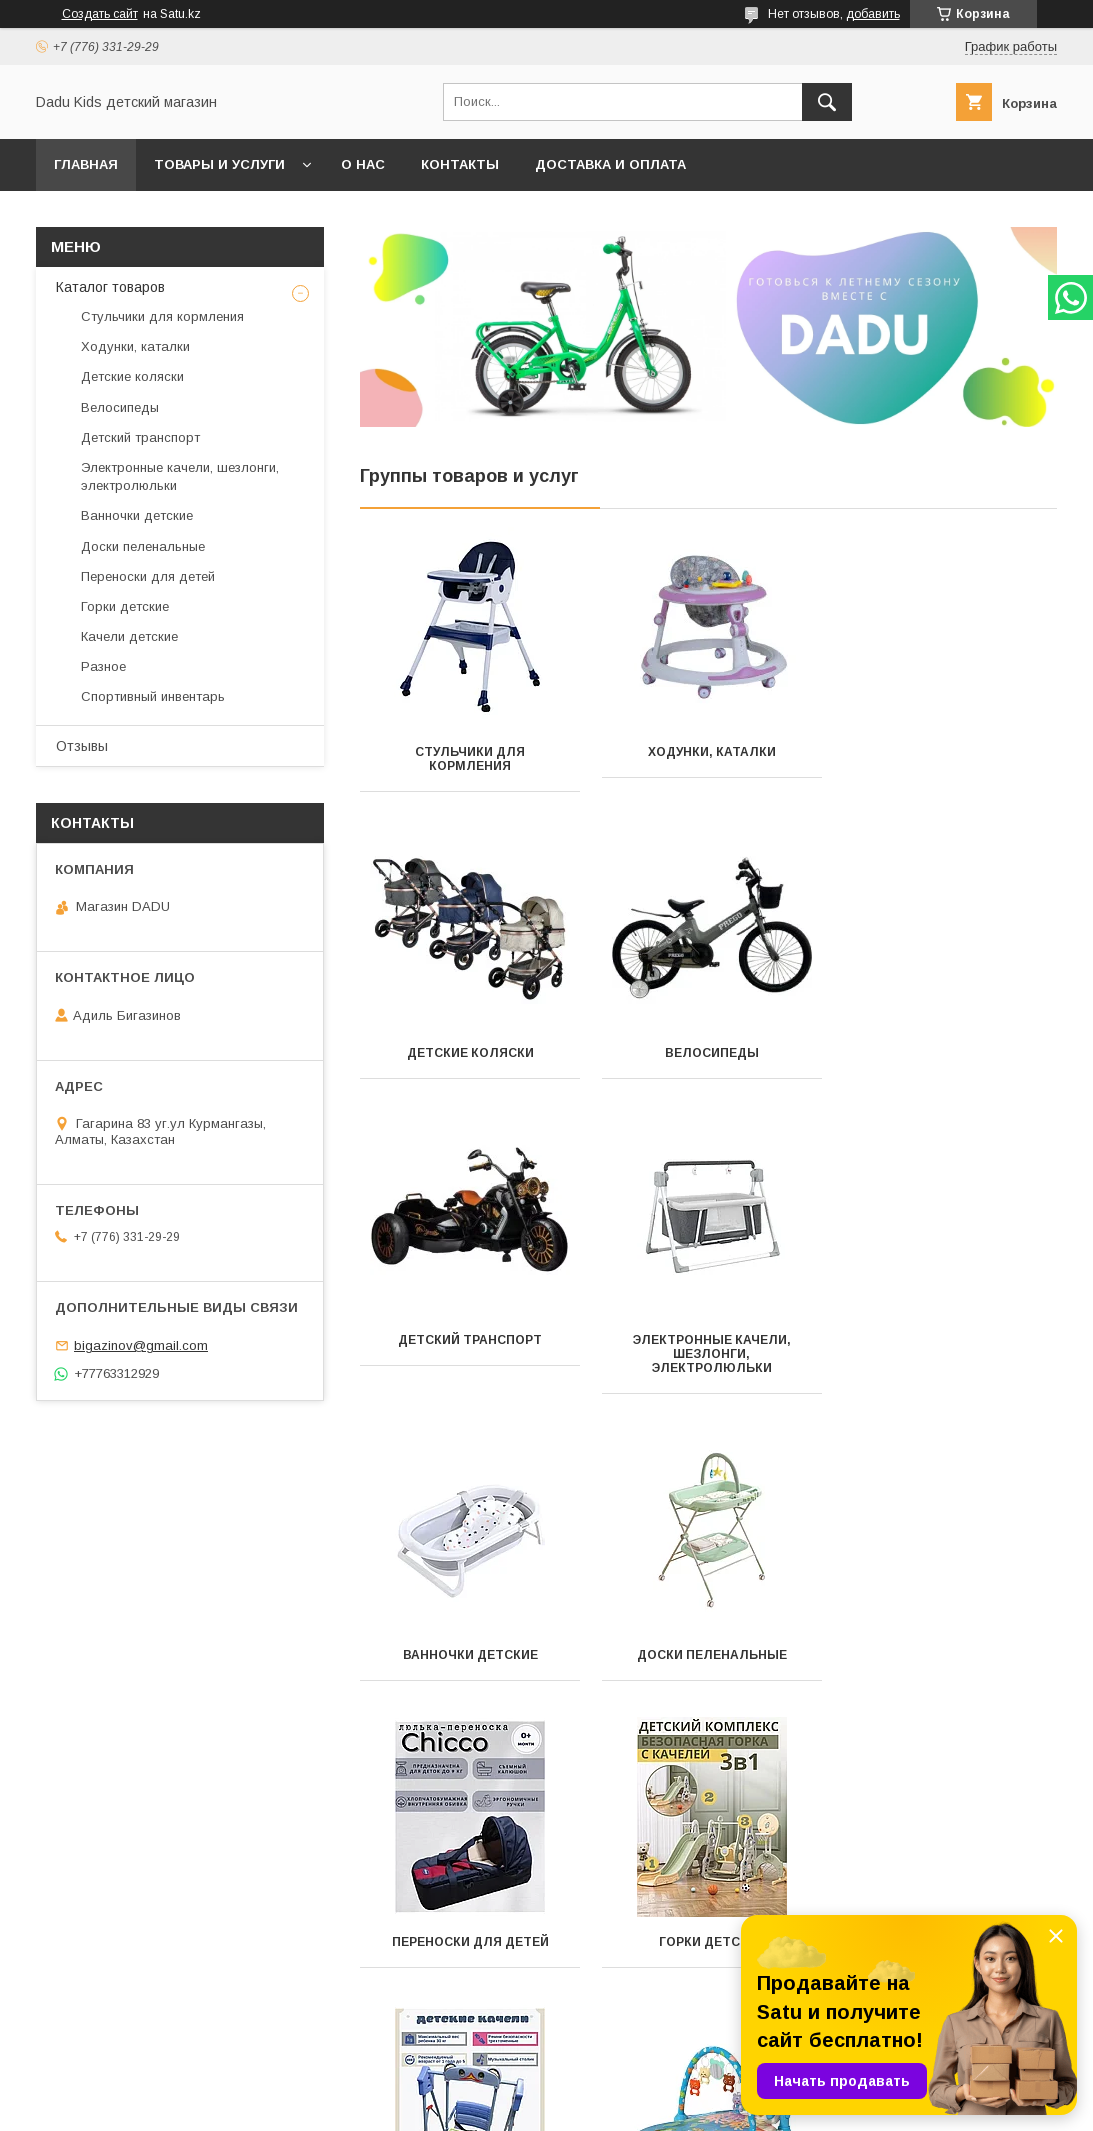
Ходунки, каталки (708, 752)
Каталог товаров (110, 287)
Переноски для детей (947, 1368)
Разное (947, 1655)
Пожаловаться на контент (594, 2104)
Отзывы (82, 746)
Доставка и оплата (610, 164)
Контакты (460, 164)
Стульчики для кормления (469, 759)
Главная (86, 164)
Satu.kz (634, 2086)
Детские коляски (947, 752)
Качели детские (708, 1655)
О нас (363, 164)
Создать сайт (100, 14)
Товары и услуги (219, 164)
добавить (873, 14)
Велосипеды (469, 1053)
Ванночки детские (469, 1368)
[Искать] (827, 102)
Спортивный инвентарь (469, 1942)
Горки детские (469, 1655)
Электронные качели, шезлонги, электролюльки (948, 1067)
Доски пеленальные (708, 1368)
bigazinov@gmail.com (141, 1345)
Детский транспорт (708, 1053)
